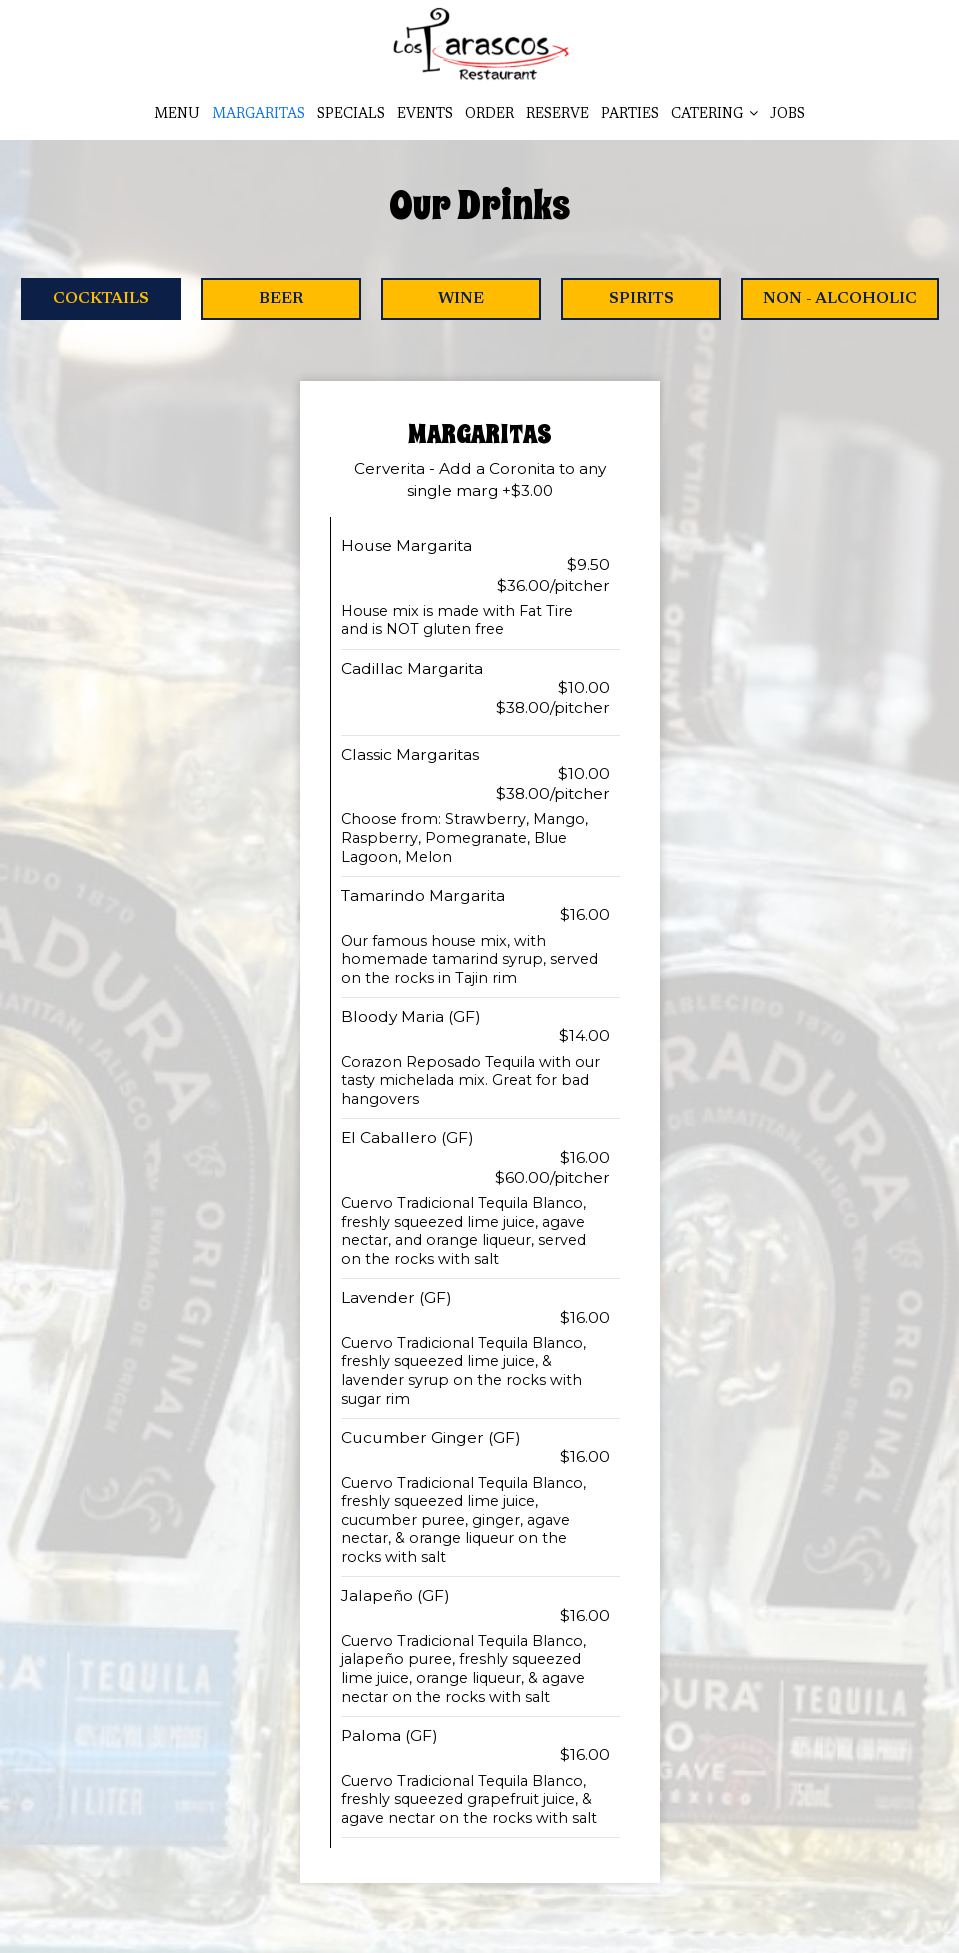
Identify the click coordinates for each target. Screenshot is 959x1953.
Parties (630, 115)
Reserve (557, 115)
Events (425, 115)
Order (489, 115)
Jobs (787, 115)
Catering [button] (714, 114)
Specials (351, 115)
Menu (177, 115)
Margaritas (258, 115)
